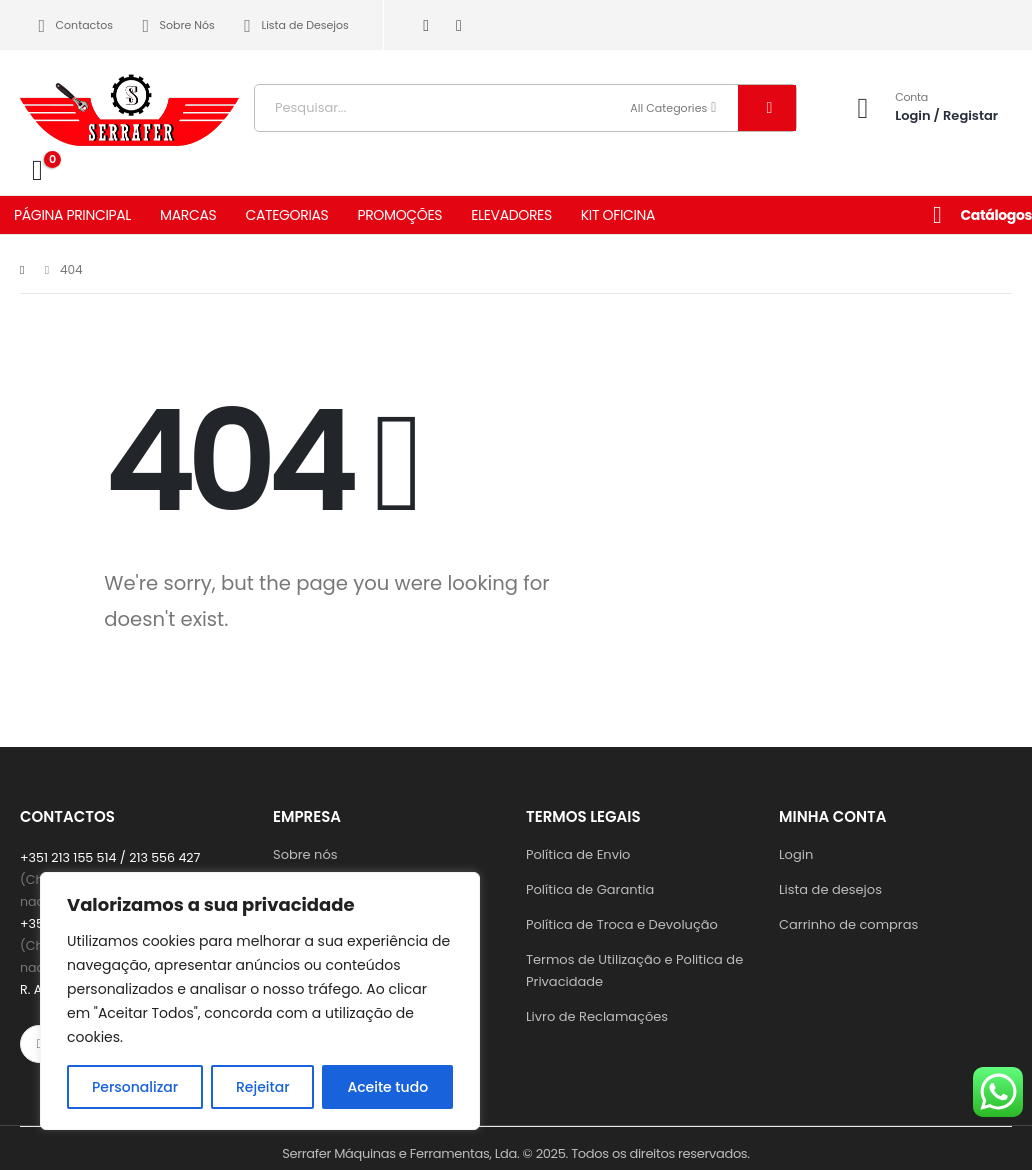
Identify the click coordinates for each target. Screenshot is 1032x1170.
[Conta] (921, 107)
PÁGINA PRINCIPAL (72, 215)
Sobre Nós (175, 25)
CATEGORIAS (286, 215)
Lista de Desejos (293, 25)
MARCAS (188, 215)
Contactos (72, 25)
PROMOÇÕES (399, 215)
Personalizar (135, 1087)
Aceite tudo (387, 1087)
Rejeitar (263, 1087)
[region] (260, 1001)
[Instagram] (459, 25)
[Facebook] (426, 25)
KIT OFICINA (618, 215)
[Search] (767, 108)
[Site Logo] (130, 103)
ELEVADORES (511, 215)
